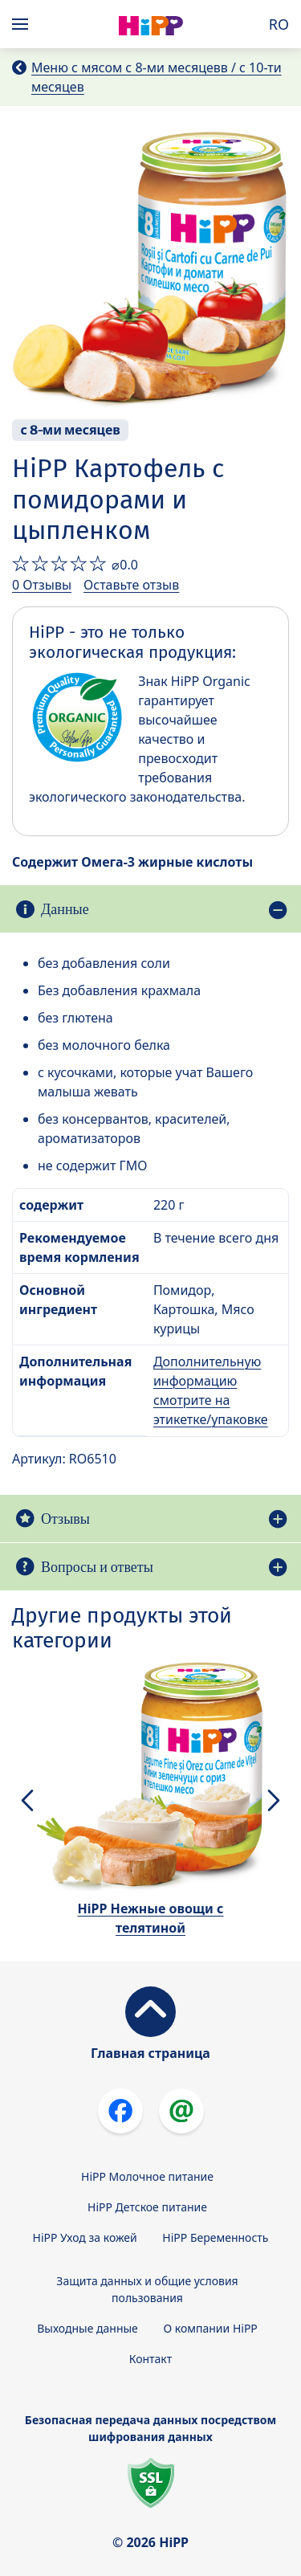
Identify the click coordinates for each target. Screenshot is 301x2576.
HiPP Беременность (215, 2237)
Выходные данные (87, 2328)
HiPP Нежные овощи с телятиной (151, 1918)
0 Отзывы (41, 585)
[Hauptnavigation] (23, 24)
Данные (65, 909)
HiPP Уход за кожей (85, 2237)
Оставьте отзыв (131, 585)
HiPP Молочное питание (147, 2176)
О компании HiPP (210, 2328)
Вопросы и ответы (97, 1566)
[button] (27, 1800)
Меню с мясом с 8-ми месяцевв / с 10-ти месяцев (156, 77)
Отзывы (65, 1518)
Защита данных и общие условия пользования (147, 2289)
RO (279, 24)
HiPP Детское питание (147, 2207)
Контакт (151, 2358)
